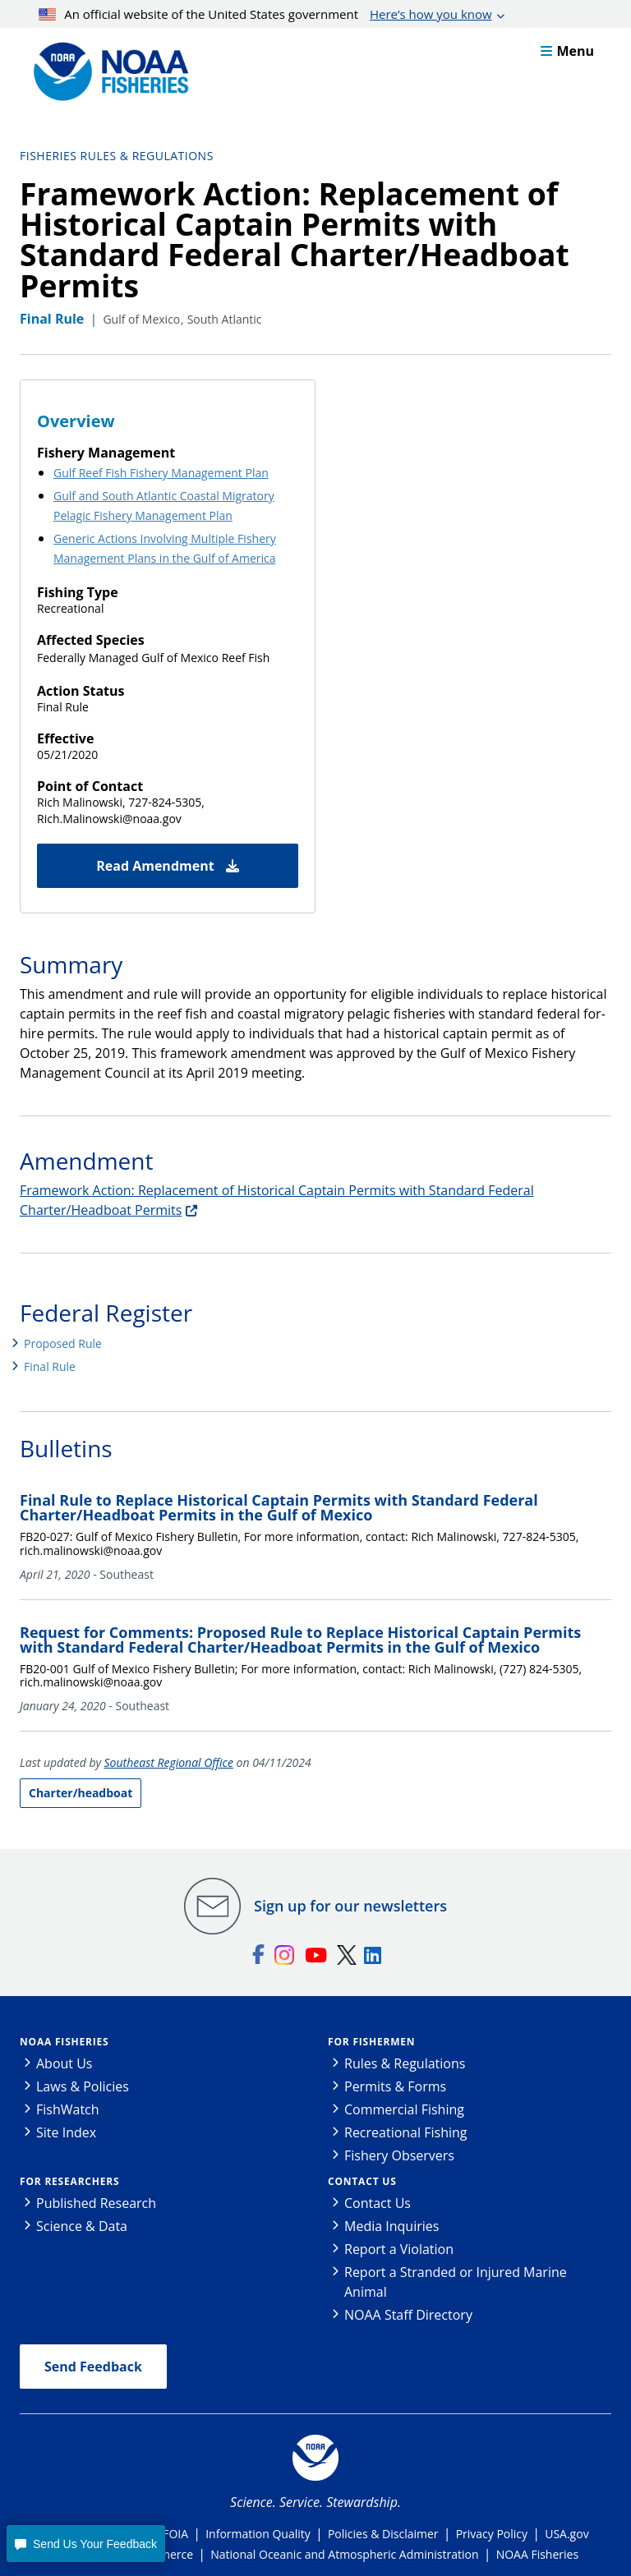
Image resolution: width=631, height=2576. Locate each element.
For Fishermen (371, 2042)
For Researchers (69, 2181)
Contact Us (362, 2181)
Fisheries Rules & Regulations (117, 155)
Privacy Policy (491, 2534)
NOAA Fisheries (64, 2042)
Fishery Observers (399, 2155)
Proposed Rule (63, 1343)
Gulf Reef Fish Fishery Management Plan (161, 473)
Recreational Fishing (405, 2132)
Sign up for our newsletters (350, 1906)
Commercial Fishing (404, 2109)
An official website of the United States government (265, 14)
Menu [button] (567, 51)
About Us (64, 2063)
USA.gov (566, 2534)
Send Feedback (93, 2367)
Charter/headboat (80, 1793)
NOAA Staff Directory (408, 2315)
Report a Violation (399, 2249)
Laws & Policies (82, 2086)
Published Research (96, 2203)
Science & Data (81, 2226)
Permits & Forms (395, 2086)
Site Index (66, 2132)
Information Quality (258, 2534)
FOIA (175, 2534)
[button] (85, 2543)
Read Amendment (167, 866)
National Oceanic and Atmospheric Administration (344, 2554)
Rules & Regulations (404, 2063)
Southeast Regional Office (168, 1762)
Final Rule (50, 1366)
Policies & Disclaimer (383, 2534)
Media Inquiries (391, 2226)
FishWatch (67, 2109)
